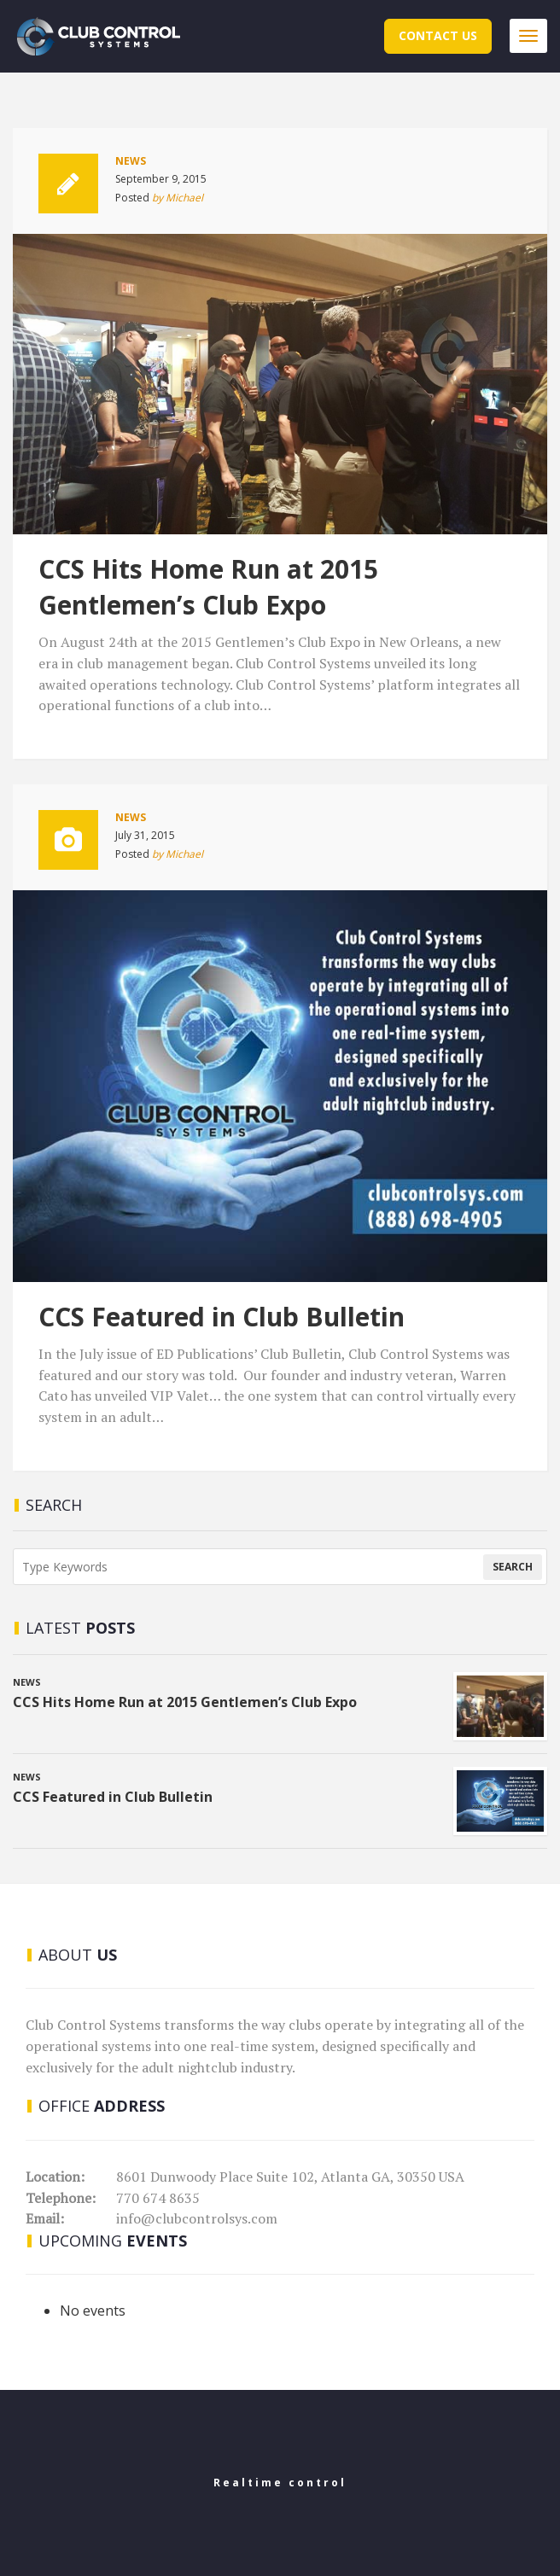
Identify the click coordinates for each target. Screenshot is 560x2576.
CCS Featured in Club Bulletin (221, 1316)
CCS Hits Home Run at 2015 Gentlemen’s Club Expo (208, 586)
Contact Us (438, 35)
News (130, 161)
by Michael (177, 197)
